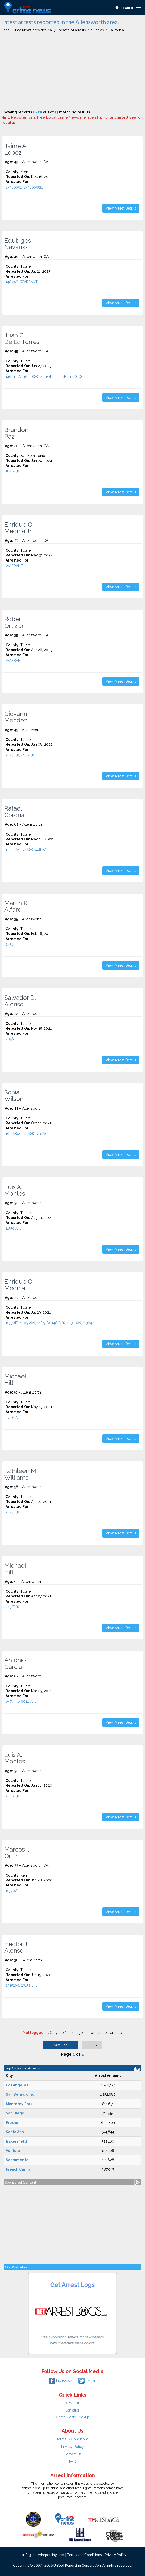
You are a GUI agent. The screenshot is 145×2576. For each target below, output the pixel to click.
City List (72, 2403)
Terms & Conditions (72, 2439)
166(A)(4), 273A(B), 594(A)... (27, 1134)
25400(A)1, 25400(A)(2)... (25, 187)
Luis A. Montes (14, 1190)
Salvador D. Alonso (20, 1001)
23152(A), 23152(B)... (21, 1985)
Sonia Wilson (13, 1096)
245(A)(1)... (13, 1796)
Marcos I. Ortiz (16, 1853)
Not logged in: (36, 2033)
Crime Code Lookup (72, 2417)
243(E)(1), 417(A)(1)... (21, 755)
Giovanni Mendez (16, 717)
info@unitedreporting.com (43, 2554)
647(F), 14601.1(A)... (21, 1701)
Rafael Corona (14, 812)
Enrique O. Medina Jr (19, 528)
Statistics (73, 2410)
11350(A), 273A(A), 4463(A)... (28, 850)
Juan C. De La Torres (21, 338)
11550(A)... (13, 1228)
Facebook (60, 2380)
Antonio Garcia (15, 1663)
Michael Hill (15, 1379)
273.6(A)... (13, 1418)
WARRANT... (15, 566)
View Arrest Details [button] (121, 208)
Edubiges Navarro (17, 244)
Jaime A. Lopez (16, 149)
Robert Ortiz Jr (14, 622)
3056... (11, 1039)
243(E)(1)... (13, 1512)
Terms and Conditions (84, 2554)
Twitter (87, 2380)
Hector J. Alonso (16, 1947)
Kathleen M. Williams (20, 1474)
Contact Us (73, 2454)
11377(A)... (13, 1891)
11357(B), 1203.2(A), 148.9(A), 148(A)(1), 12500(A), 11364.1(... (52, 1323)
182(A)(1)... (13, 471)
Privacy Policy (72, 2447)
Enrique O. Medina (19, 1285)
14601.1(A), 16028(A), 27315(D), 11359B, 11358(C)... (45, 377)
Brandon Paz (16, 433)
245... (10, 944)
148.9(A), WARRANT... (23, 282)
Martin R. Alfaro (16, 906)
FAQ (72, 2462)
